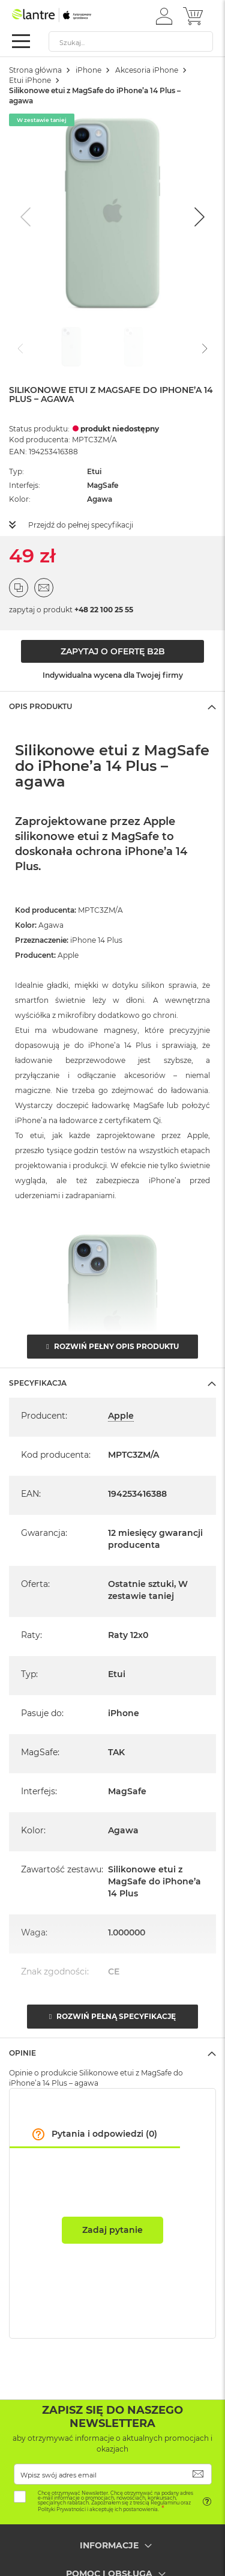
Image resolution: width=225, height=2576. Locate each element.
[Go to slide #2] (134, 347)
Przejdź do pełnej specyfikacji (80, 524)
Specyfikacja (38, 1382)
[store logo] (63, 15)
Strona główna (35, 70)
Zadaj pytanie (112, 2229)
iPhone (88, 70)
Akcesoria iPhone (146, 70)
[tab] (112, 706)
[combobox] (131, 41)
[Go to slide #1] (71, 347)
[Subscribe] (198, 2474)
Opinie (22, 2052)
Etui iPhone (30, 80)
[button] (164, 15)
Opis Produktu (40, 706)
